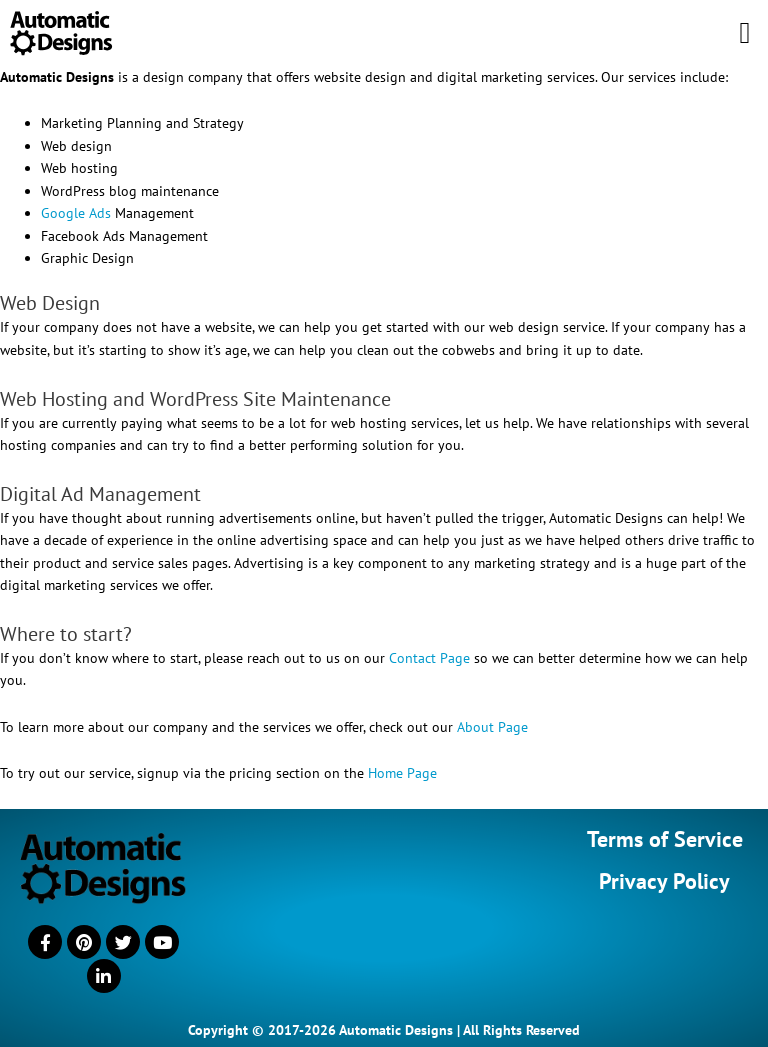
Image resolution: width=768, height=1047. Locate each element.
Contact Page (429, 658)
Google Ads (76, 213)
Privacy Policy (664, 881)
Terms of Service (665, 839)
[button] (745, 32)
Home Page (402, 773)
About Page (492, 727)
